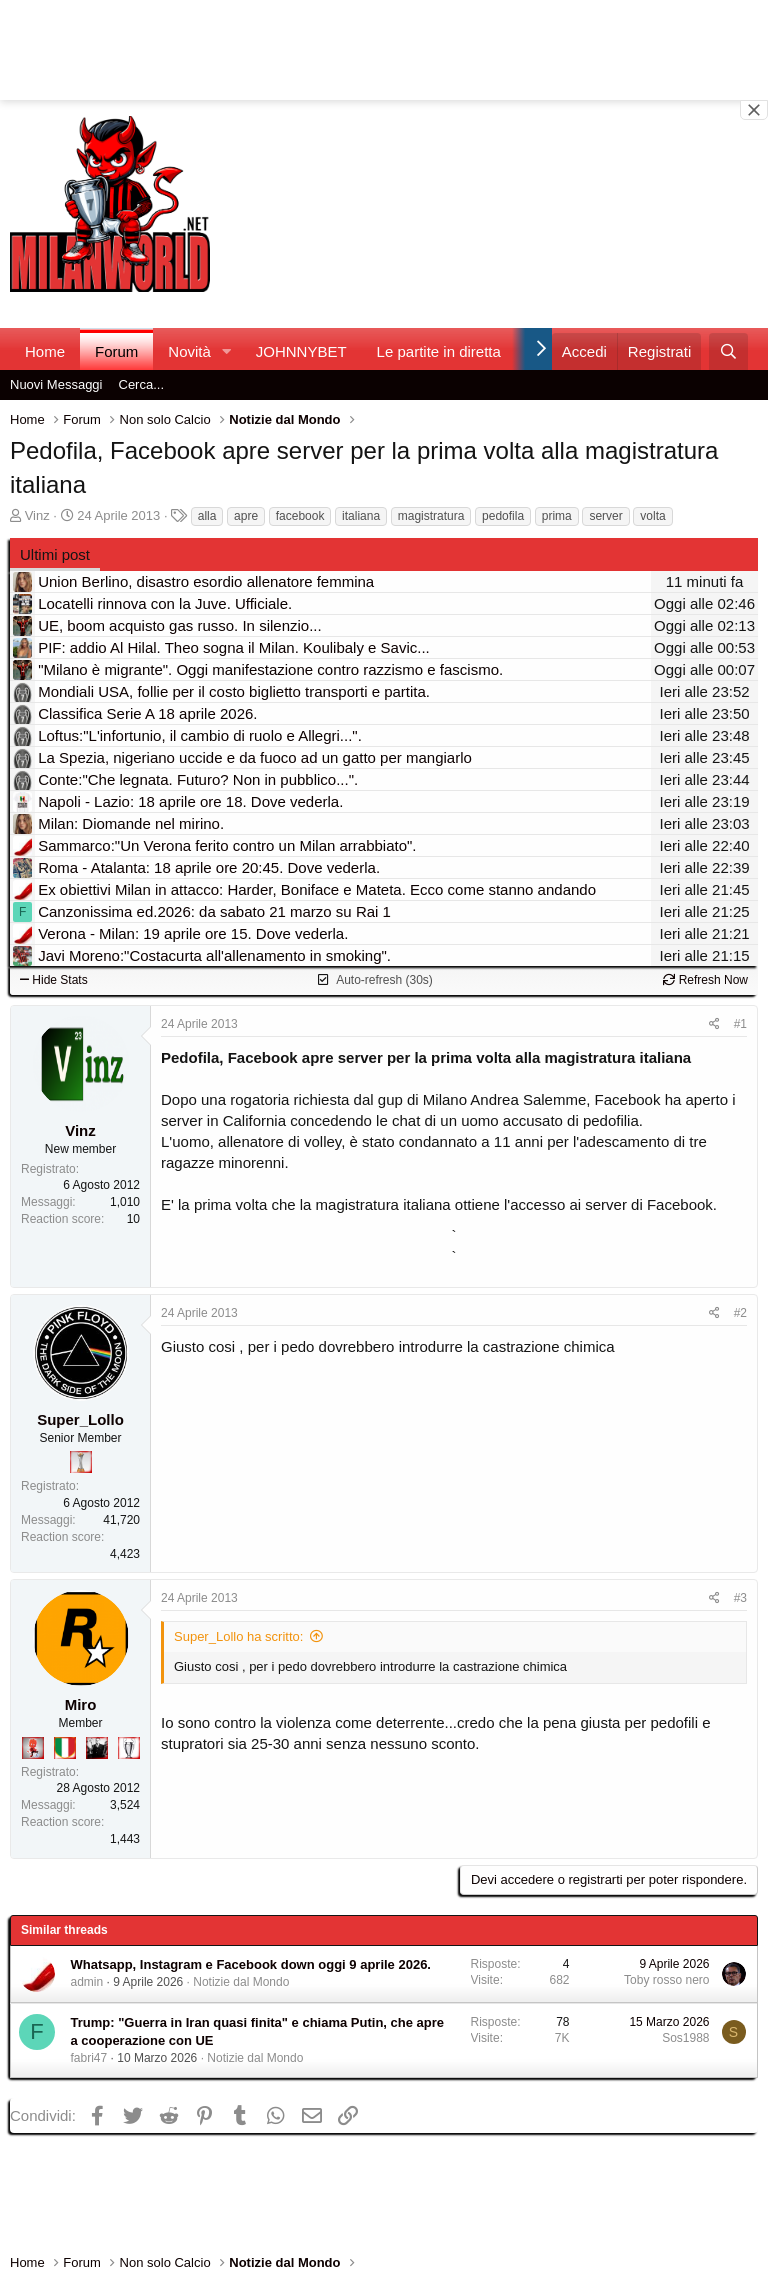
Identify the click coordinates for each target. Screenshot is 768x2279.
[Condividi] (714, 1024)
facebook (300, 516)
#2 (740, 1313)
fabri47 (89, 2058)
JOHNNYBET (301, 351)
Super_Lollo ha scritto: (238, 1636)
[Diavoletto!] (33, 1748)
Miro (81, 1704)
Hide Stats (54, 980)
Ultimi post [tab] (55, 554)
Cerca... (142, 384)
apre (246, 516)
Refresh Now (705, 980)
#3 (740, 1598)
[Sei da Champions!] (129, 1748)
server (605, 516)
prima (557, 516)
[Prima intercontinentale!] (81, 1462)
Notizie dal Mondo (241, 1982)
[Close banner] (754, 110)
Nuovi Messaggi (56, 384)
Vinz (37, 515)
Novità (189, 351)
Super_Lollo (80, 1419)
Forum (116, 351)
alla (207, 516)
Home (45, 351)
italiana (361, 516)
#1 (740, 1024)
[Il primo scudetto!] (65, 1748)
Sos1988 (685, 2038)
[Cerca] (728, 351)
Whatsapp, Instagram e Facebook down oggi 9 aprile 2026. (251, 1964)
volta (652, 516)
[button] (227, 351)
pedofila (503, 516)
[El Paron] (97, 1748)
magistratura (431, 516)
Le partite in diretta (439, 351)
